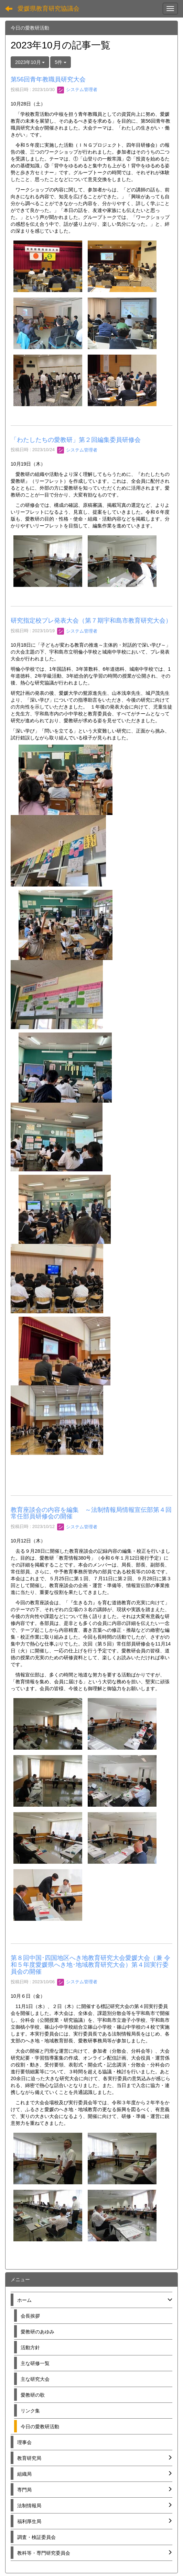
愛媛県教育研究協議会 (48, 8)
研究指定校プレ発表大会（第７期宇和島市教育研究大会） (91, 620)
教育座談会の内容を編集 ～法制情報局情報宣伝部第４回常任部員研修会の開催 (91, 1513)
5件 (60, 62)
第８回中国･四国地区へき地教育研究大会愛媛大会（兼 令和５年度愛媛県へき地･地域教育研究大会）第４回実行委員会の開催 (90, 1964)
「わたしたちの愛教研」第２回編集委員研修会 (76, 439)
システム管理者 (77, 89)
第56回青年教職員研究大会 (48, 79)
